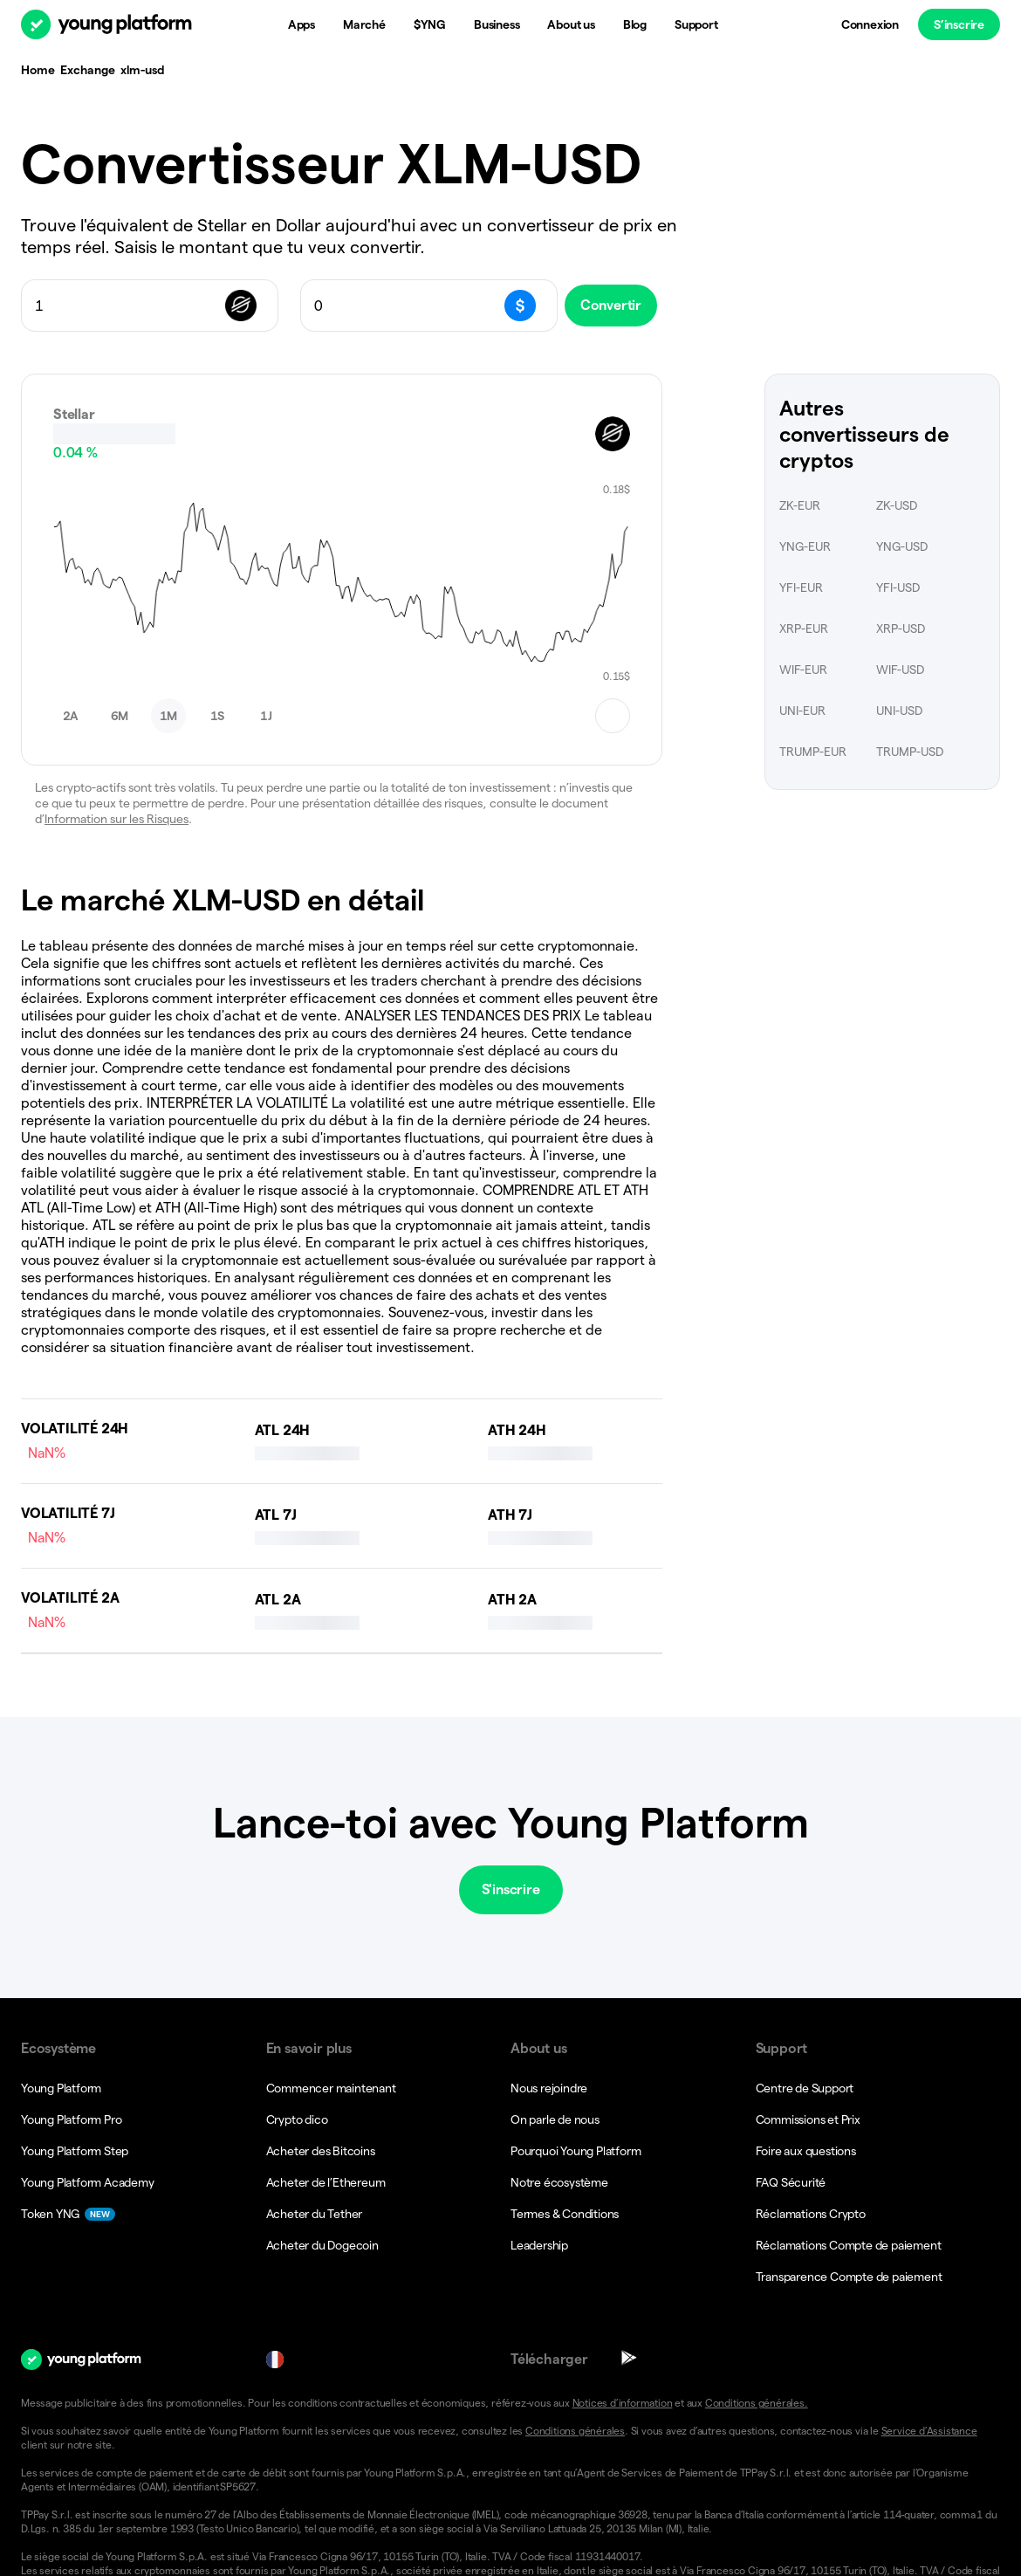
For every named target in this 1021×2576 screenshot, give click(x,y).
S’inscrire (959, 24)
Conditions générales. (756, 2285)
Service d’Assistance (929, 2312)
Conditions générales (575, 2312)
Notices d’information (622, 2285)
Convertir (623, 305)
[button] (882, 2527)
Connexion (870, 24)
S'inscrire (511, 1771)
